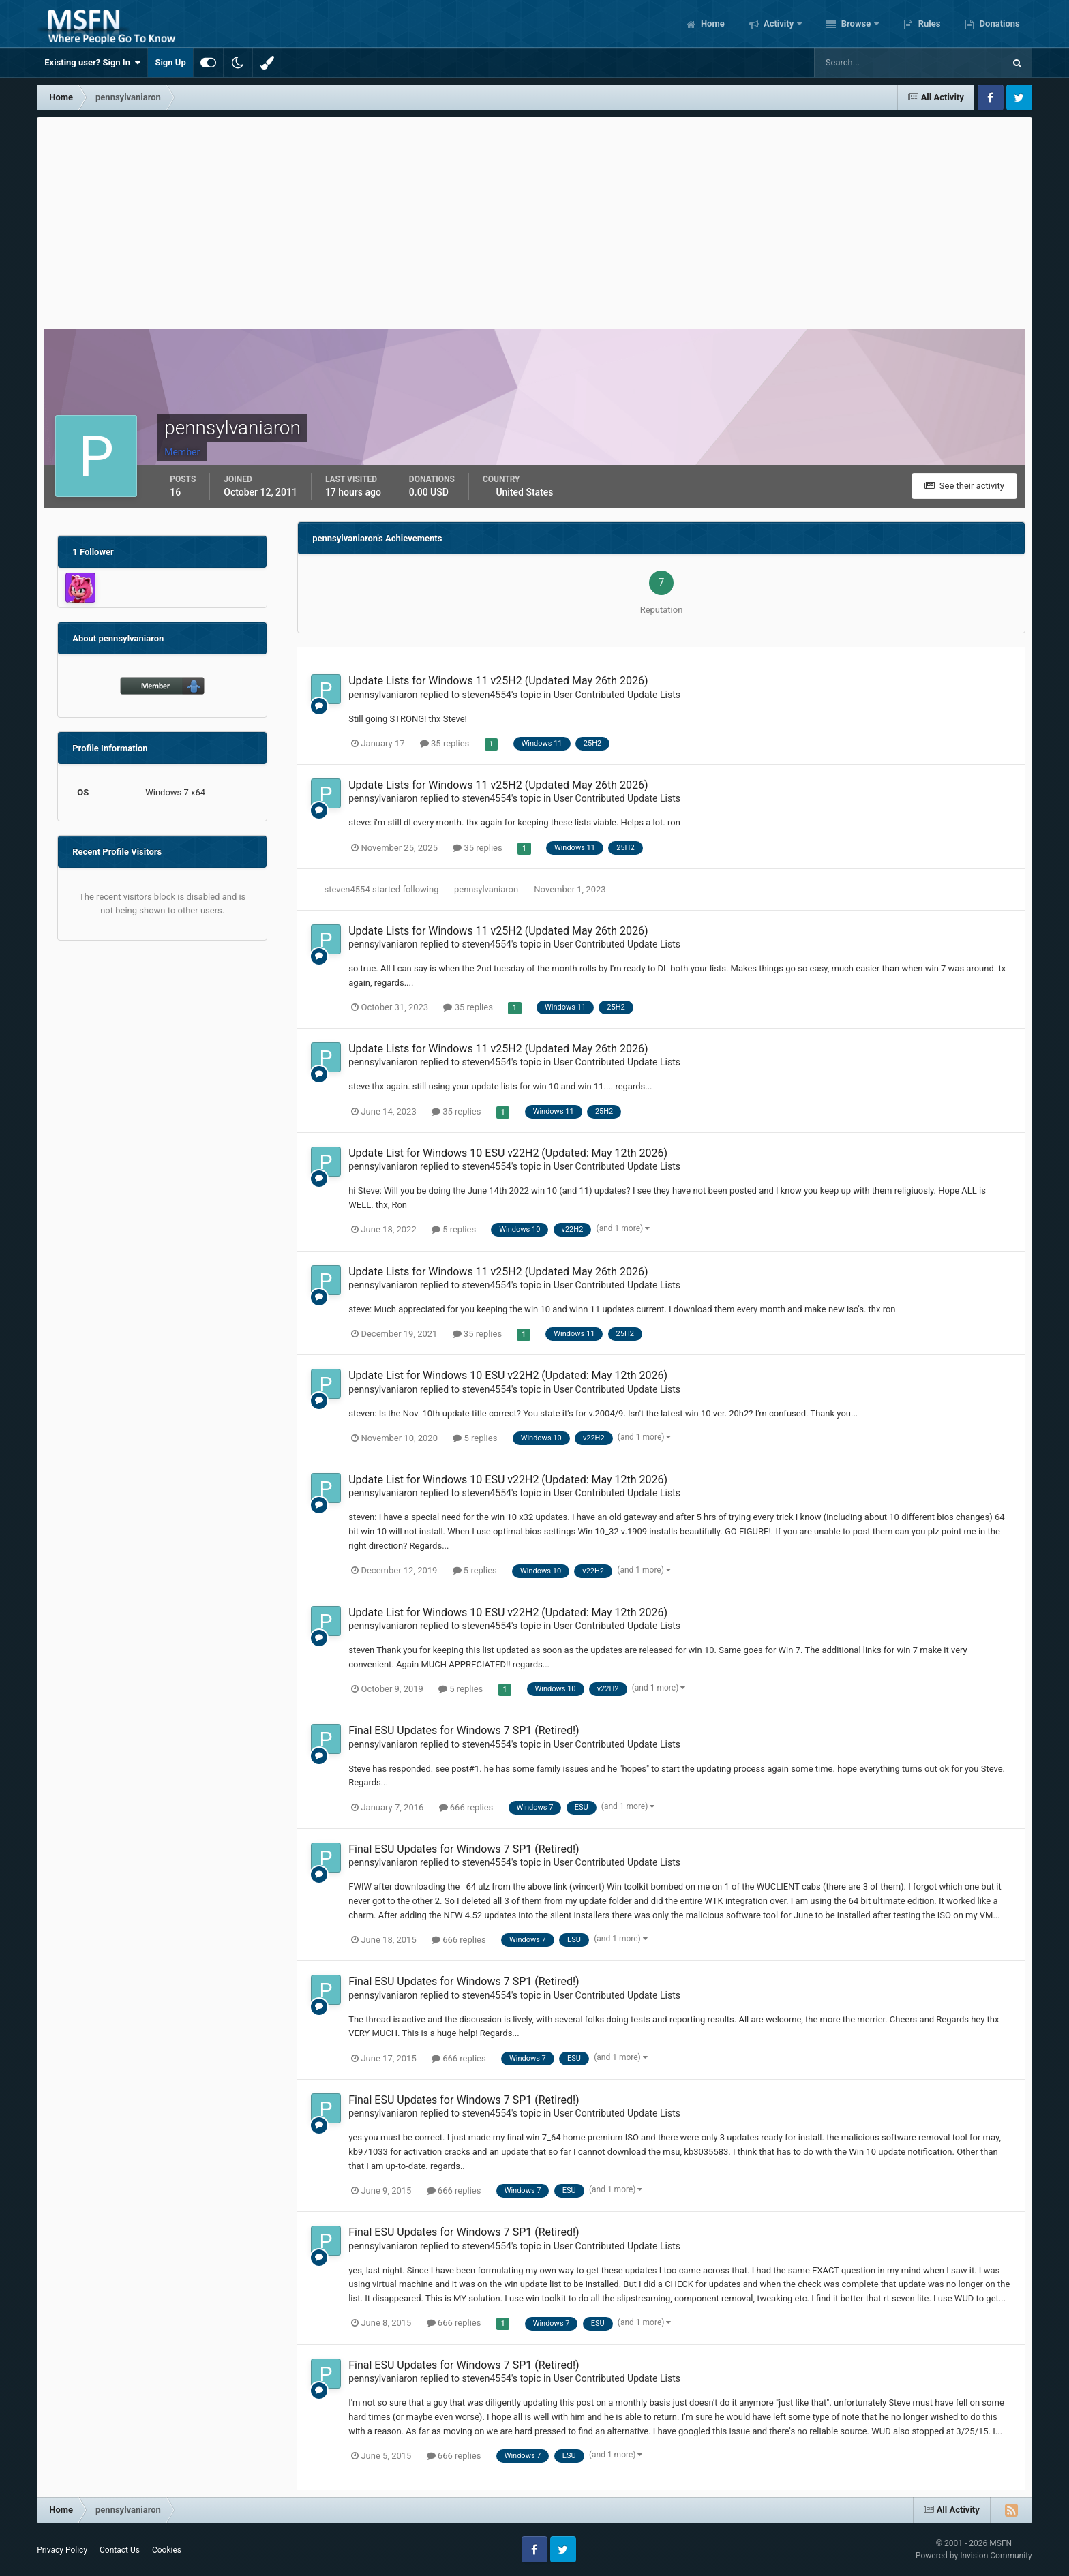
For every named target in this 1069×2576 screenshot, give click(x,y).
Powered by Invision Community (974, 2555)
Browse (856, 23)
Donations (998, 23)
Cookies (166, 2550)
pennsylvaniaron (382, 694)
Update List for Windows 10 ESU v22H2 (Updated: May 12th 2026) (507, 1153)
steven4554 (486, 694)
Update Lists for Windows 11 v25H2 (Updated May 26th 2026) (498, 680)
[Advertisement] (534, 219)
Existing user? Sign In (92, 62)
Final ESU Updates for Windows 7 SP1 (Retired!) (463, 1730)
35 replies (444, 743)
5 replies (454, 1229)
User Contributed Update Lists (617, 694)
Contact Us (120, 2550)
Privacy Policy (62, 2550)
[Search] (867, 62)
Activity (779, 23)
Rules (928, 23)
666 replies (466, 1807)
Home (712, 23)
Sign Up (170, 62)
